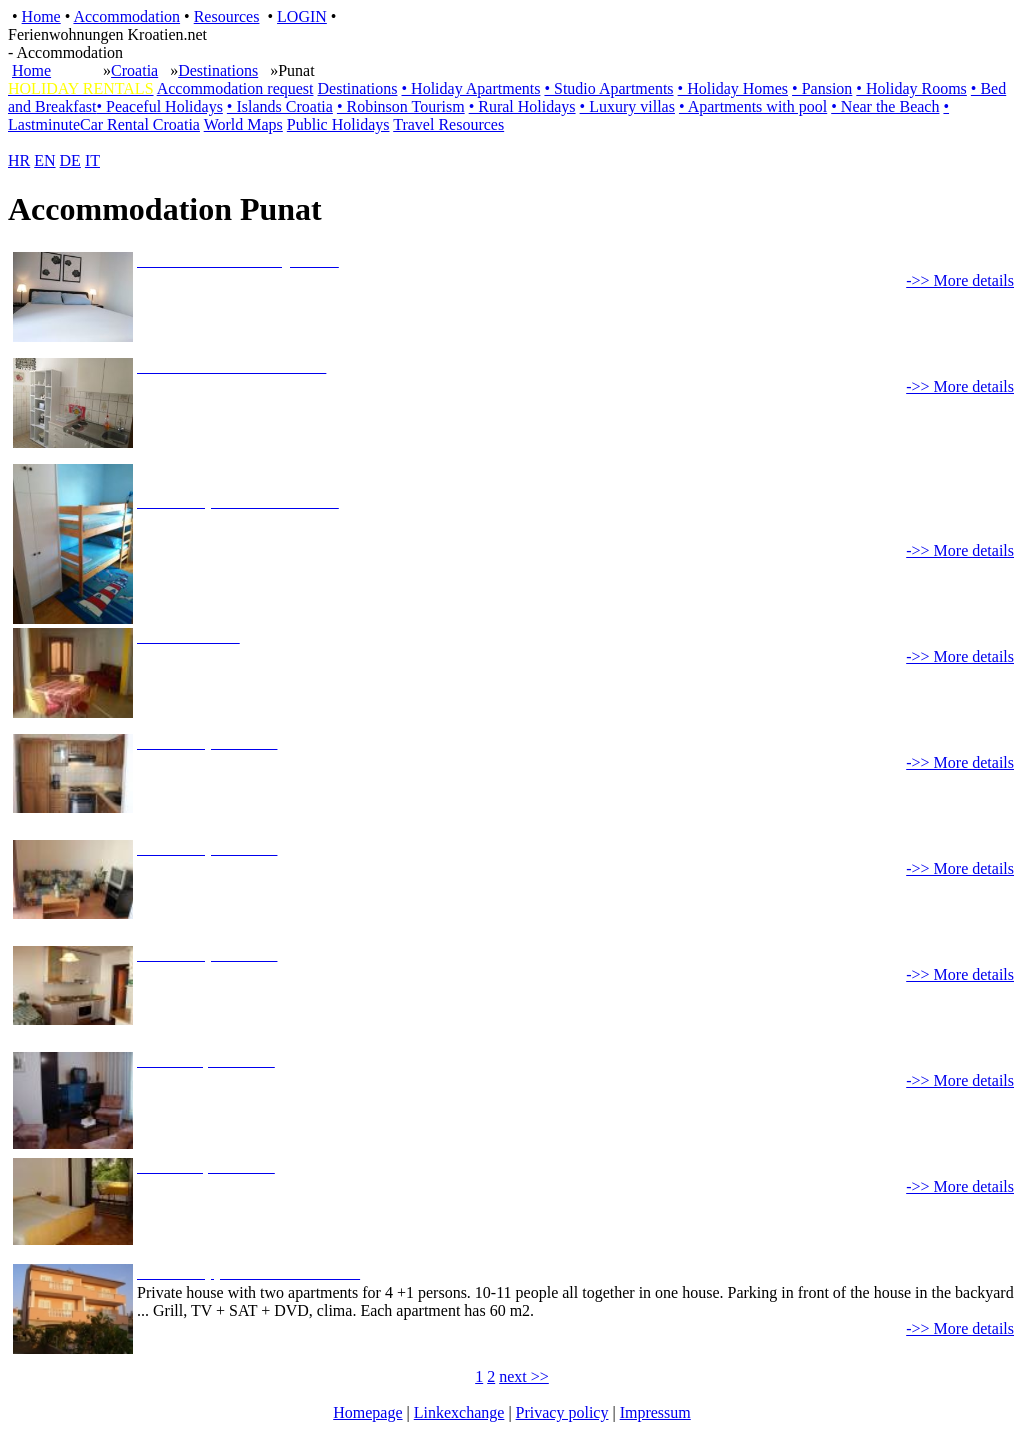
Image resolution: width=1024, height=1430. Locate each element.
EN (44, 160)
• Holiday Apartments (471, 88)
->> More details (960, 280)
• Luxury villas (627, 106)
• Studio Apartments (608, 88)
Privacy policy (562, 1412)
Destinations (218, 70)
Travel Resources (448, 124)
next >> (524, 1376)
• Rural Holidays (522, 106)
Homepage (367, 1412)
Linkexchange (459, 1412)
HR (19, 160)
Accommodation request (235, 88)
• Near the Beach (885, 106)
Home (41, 16)
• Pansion (822, 88)
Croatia (134, 70)
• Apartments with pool (753, 106)
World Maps (243, 124)
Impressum (655, 1412)
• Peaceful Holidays (159, 106)
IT (92, 160)
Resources (227, 16)
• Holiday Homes (733, 88)
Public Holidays (338, 124)
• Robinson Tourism (401, 106)
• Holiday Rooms (911, 88)
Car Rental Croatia (140, 124)
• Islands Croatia (280, 106)
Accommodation (126, 16)
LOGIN (302, 16)
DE (70, 160)
